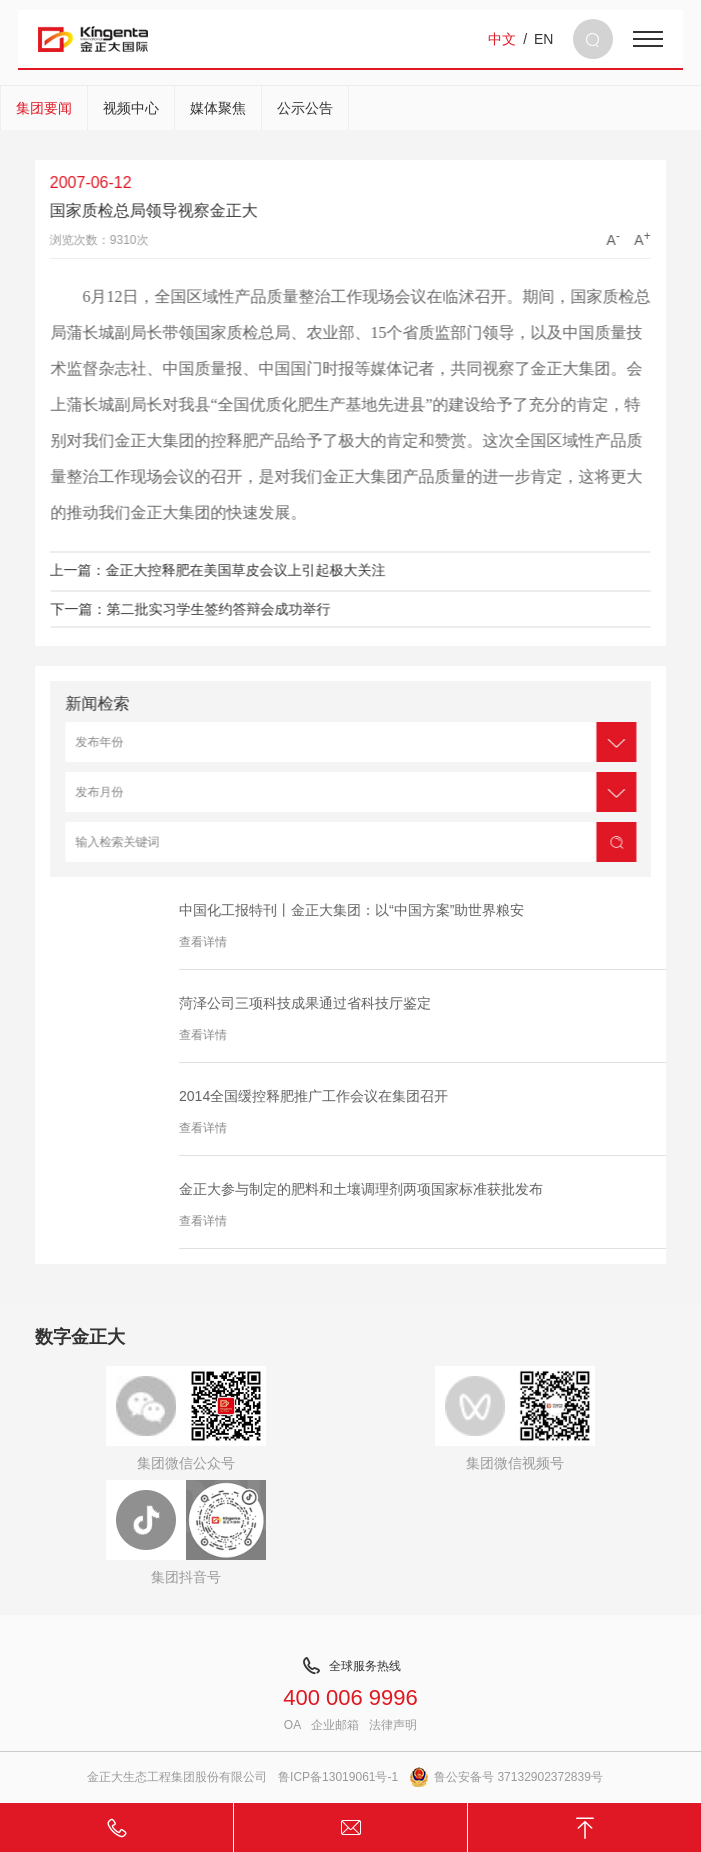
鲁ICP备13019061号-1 (338, 1777)
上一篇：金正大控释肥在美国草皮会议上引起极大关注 (194, 570)
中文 (502, 39)
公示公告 (305, 108)
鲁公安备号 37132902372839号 (506, 1777)
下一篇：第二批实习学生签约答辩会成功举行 (214, 609)
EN (543, 39)
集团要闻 (44, 108)
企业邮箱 (335, 1725)
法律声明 (393, 1725)
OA (292, 1725)
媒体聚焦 (218, 108)
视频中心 (131, 108)
